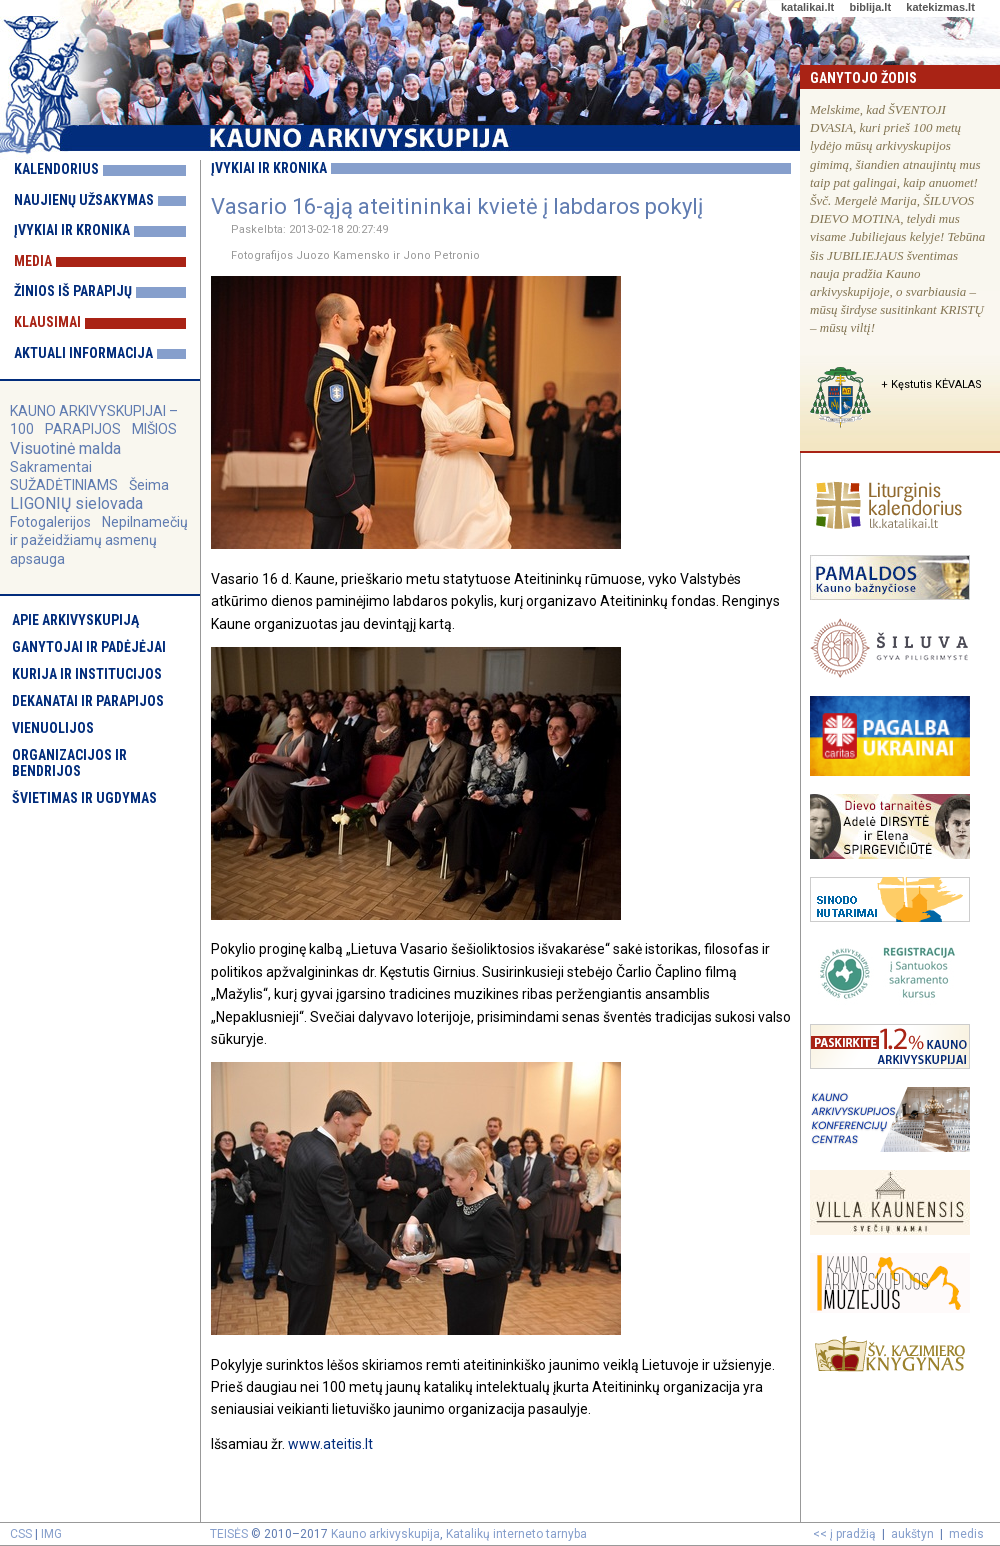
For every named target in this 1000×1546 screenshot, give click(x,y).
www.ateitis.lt (330, 1444)
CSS (21, 1534)
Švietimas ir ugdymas (84, 798)
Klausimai (47, 322)
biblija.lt (870, 7)
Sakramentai (51, 467)
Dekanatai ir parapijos (88, 701)
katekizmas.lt (940, 7)
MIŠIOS (154, 429)
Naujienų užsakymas (84, 200)
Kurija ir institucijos (87, 674)
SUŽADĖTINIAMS (64, 485)
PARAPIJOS (83, 429)
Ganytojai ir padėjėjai (89, 647)
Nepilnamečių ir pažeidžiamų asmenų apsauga (99, 540)
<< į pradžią (844, 1534)
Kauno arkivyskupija (385, 1534)
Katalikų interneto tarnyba (516, 1534)
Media (33, 261)
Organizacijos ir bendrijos (69, 763)
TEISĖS (229, 1534)
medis (966, 1534)
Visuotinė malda (65, 448)
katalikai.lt (807, 7)
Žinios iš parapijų (73, 291)
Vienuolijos (53, 728)
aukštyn (912, 1534)
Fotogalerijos (50, 522)
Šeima (149, 485)
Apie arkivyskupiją (75, 620)
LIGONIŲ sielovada (76, 503)
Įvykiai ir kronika (72, 230)
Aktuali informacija (83, 353)
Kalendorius (56, 169)
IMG (51, 1534)
